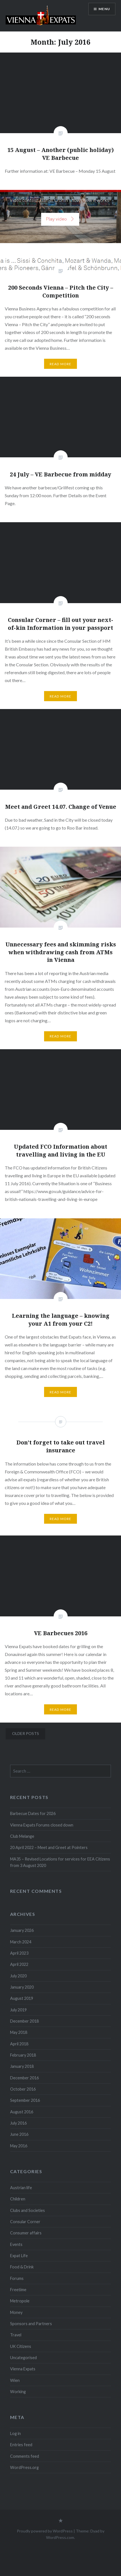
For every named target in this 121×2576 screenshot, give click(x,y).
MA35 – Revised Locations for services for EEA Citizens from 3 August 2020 (60, 1862)
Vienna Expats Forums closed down (41, 1825)
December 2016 (24, 2077)
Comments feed (24, 2456)
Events (16, 2244)
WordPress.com (60, 2537)
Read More (61, 364)
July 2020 (18, 1975)
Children (17, 2198)
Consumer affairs (26, 2232)
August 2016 (21, 2111)
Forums (17, 2278)
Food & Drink (22, 2266)
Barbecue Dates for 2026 (33, 1813)
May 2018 (18, 2032)
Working (18, 2391)
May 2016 (18, 2145)
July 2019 (18, 2009)
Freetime (18, 2289)
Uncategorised (23, 2357)
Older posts (25, 1733)
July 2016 (18, 2123)
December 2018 (24, 2021)
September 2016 (25, 2100)
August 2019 (21, 1998)
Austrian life (21, 2187)
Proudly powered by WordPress (45, 2531)
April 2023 (19, 1953)
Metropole (19, 2300)
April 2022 (19, 1964)
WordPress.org (24, 2467)
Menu (104, 9)
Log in (15, 2433)
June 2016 (19, 2134)
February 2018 (23, 2055)
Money (16, 2312)
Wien (15, 2380)
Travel (15, 2334)
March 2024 (20, 1941)
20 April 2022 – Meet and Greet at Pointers (49, 1847)
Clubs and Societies (27, 2210)
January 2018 (22, 2066)
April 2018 (19, 2043)
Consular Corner (25, 2221)
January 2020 (22, 1987)
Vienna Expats (22, 2368)
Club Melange (22, 1836)
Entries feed (21, 2444)
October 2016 (23, 2089)
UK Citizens (20, 2346)
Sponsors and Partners (31, 2323)
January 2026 (22, 1930)
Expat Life (19, 2255)
